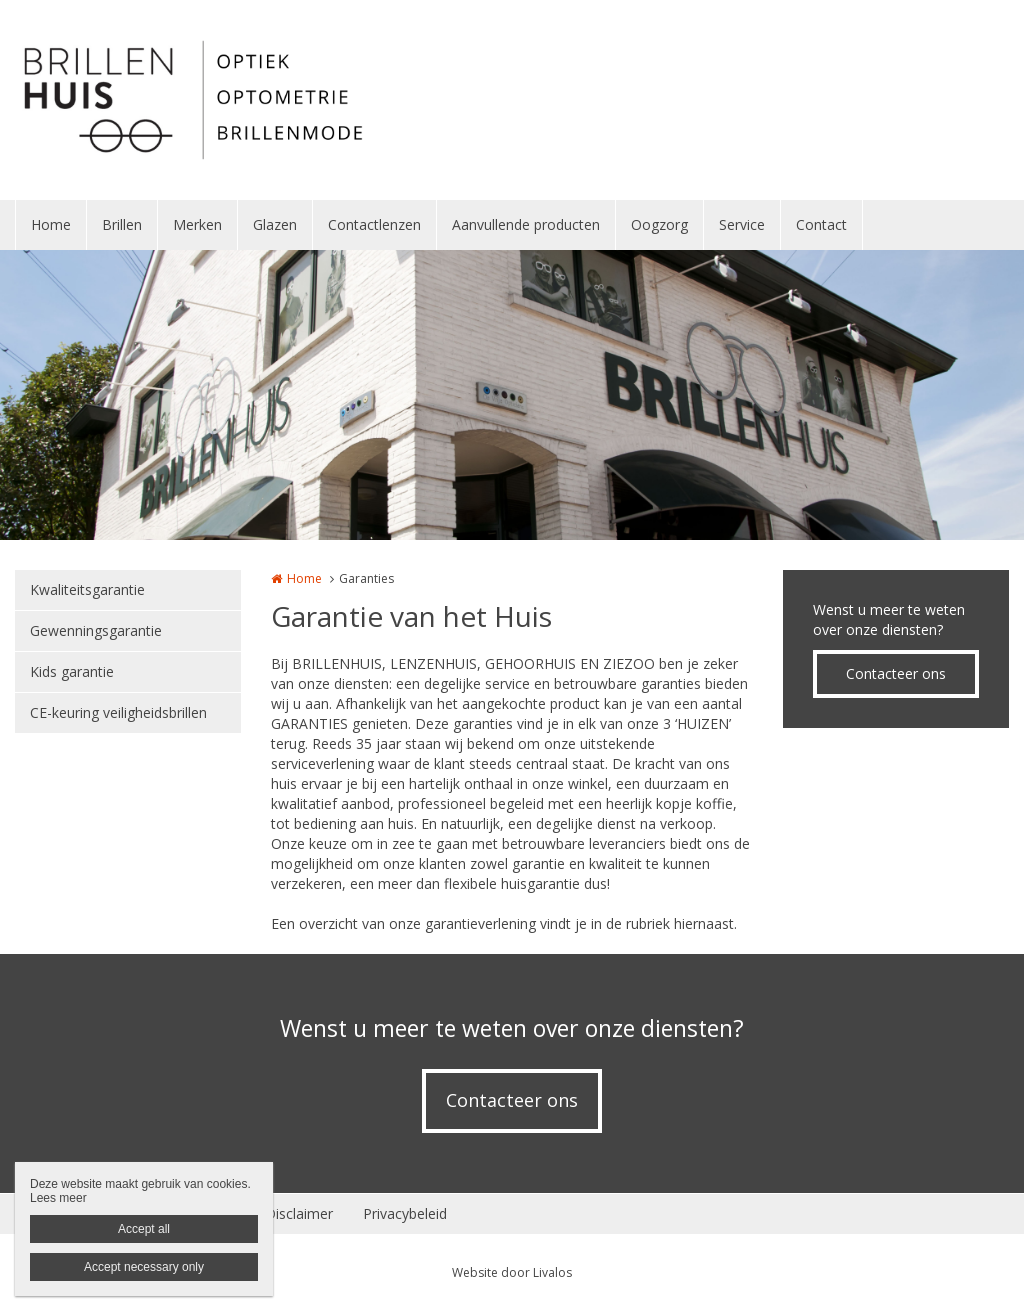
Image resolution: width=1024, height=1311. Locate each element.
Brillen (122, 224)
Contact (821, 224)
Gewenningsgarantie (96, 630)
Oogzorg (659, 224)
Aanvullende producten (526, 224)
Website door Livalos (512, 1272)
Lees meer (58, 1198)
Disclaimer (299, 1213)
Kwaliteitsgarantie (87, 589)
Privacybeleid (405, 1213)
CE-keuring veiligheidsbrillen (118, 712)
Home (51, 224)
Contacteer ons (896, 673)
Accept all (144, 1229)
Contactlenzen (374, 224)
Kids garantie (72, 671)
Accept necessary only (144, 1267)
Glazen (275, 224)
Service (742, 224)
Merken (197, 224)
